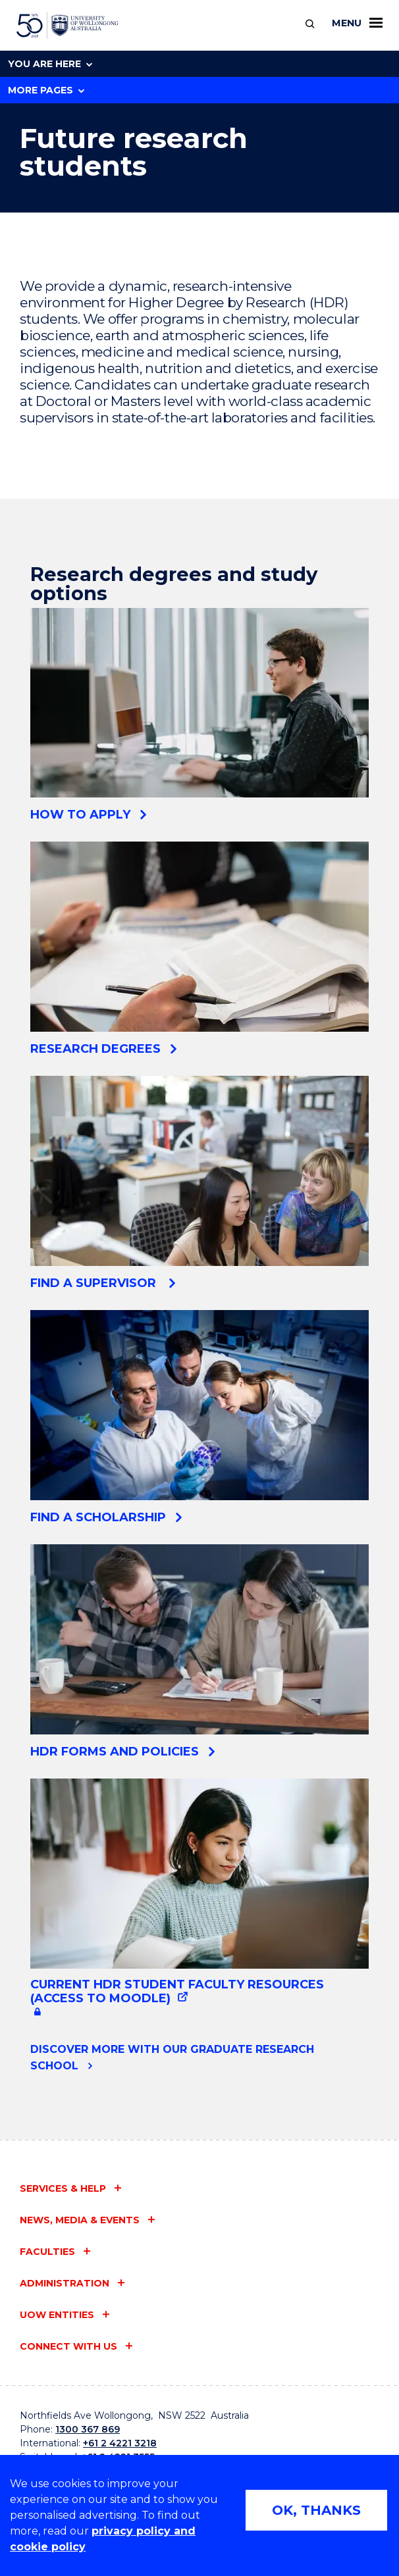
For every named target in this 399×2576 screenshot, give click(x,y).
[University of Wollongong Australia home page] (67, 25)
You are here (50, 64)
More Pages (46, 90)
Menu (357, 23)
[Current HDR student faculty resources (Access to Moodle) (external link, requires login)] (199, 1900)
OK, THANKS (316, 2510)
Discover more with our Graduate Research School (172, 2057)
